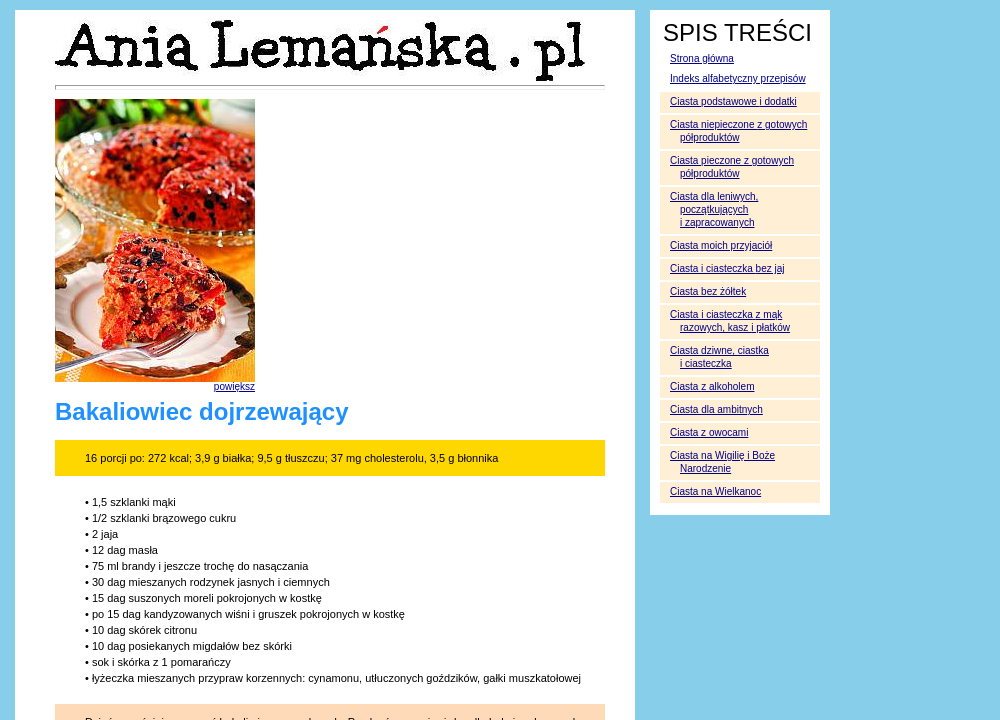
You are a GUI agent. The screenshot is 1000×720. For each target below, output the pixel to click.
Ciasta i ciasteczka (727, 268)
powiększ (234, 386)
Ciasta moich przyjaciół (721, 245)
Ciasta (712, 386)
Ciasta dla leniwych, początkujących (714, 209)
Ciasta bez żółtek (708, 291)
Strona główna (702, 58)
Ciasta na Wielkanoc (715, 491)
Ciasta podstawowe (733, 101)
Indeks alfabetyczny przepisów (738, 78)
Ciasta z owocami (709, 432)
